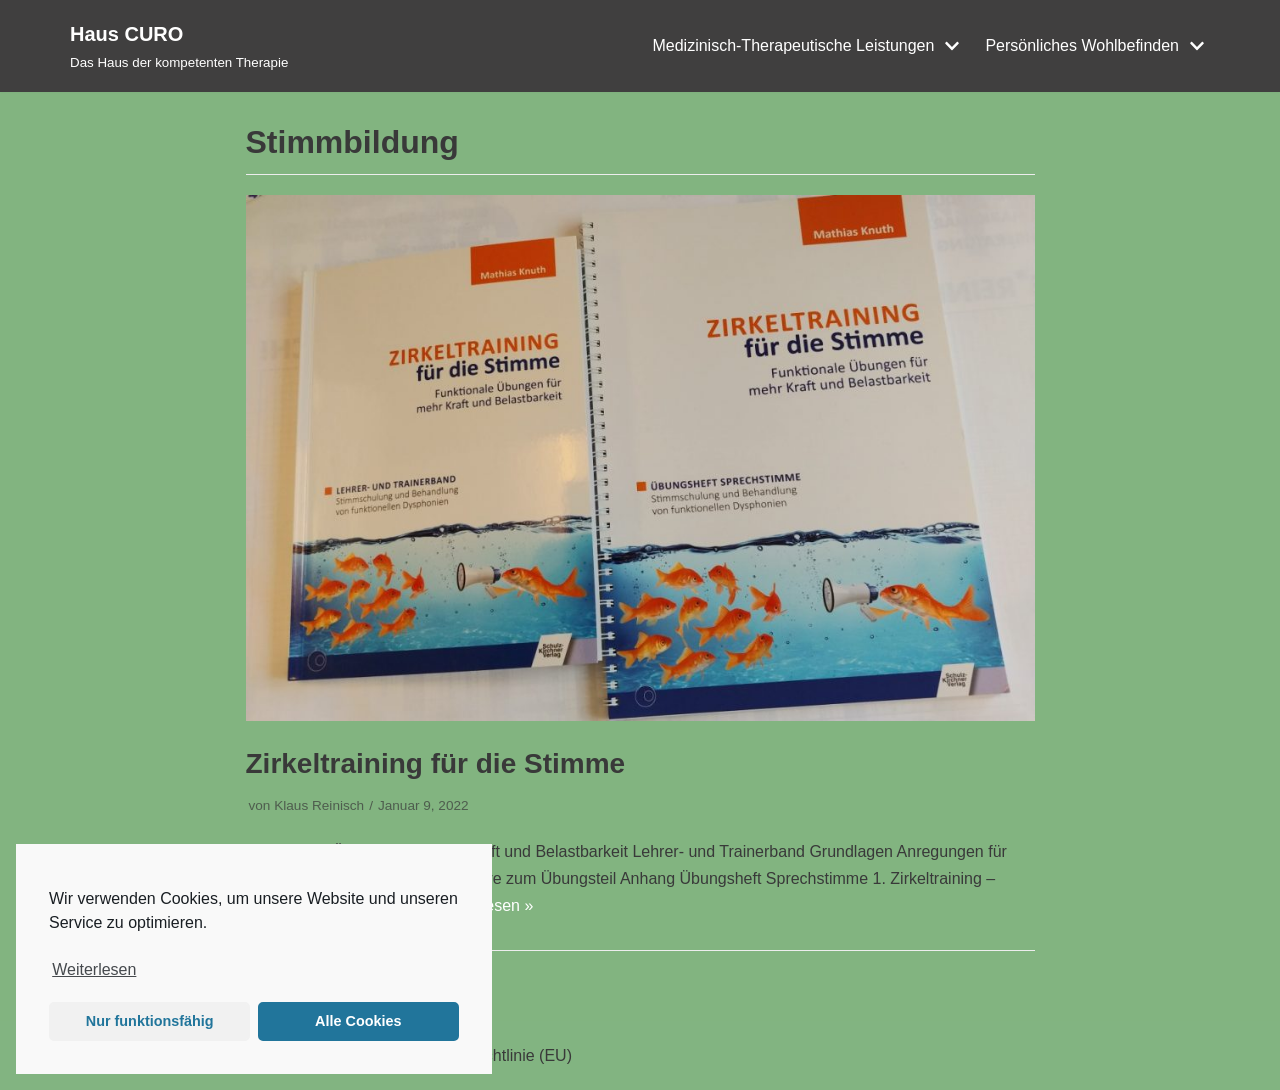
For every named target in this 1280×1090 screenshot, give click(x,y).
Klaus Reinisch (319, 805)
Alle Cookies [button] (358, 1021)
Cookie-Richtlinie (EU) (493, 1055)
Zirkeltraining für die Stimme (436, 763)
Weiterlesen (94, 969)
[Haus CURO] (179, 46)
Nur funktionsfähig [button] (150, 1021)
